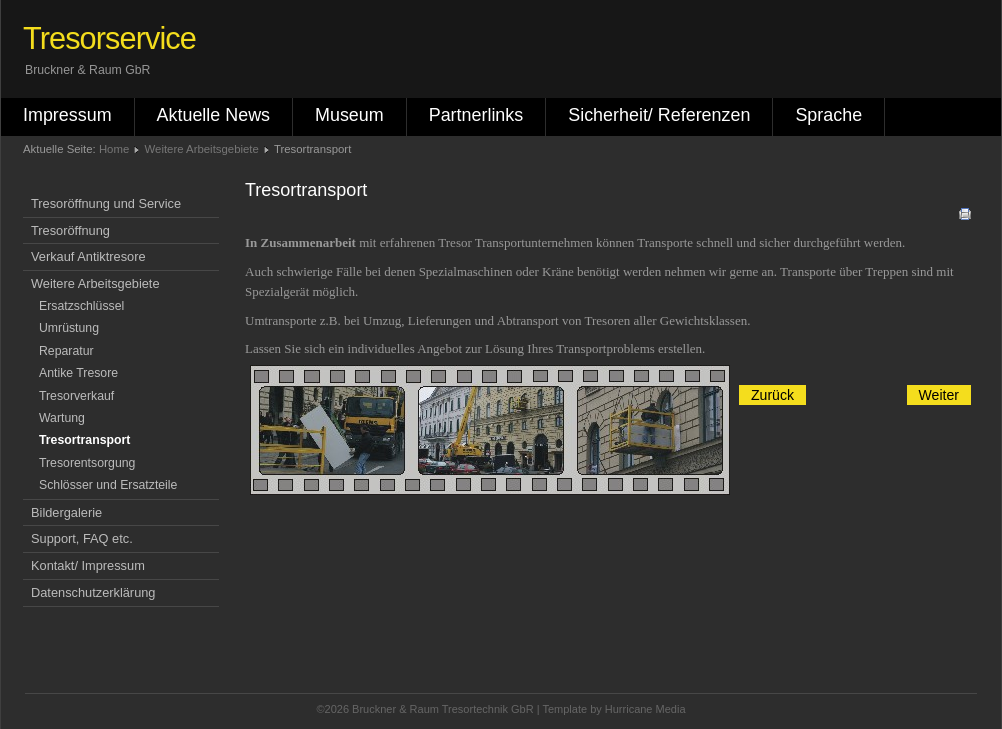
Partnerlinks (476, 115)
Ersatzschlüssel (81, 306)
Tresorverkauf (76, 396)
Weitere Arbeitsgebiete (202, 149)
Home (114, 149)
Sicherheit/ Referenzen (659, 115)
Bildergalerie (66, 512)
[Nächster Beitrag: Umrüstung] (939, 395)
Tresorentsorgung (87, 463)
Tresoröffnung (70, 230)
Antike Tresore (78, 373)
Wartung (62, 418)
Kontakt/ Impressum (88, 565)
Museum (349, 115)
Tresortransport (84, 440)
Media (671, 709)
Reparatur (66, 351)
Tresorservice (109, 38)
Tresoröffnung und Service (106, 203)
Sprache (828, 115)
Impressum (67, 115)
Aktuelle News (213, 115)
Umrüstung (69, 328)
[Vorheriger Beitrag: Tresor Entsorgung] (772, 395)
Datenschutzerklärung (93, 592)
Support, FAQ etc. (82, 538)
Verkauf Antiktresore (88, 256)
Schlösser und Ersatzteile (108, 485)
